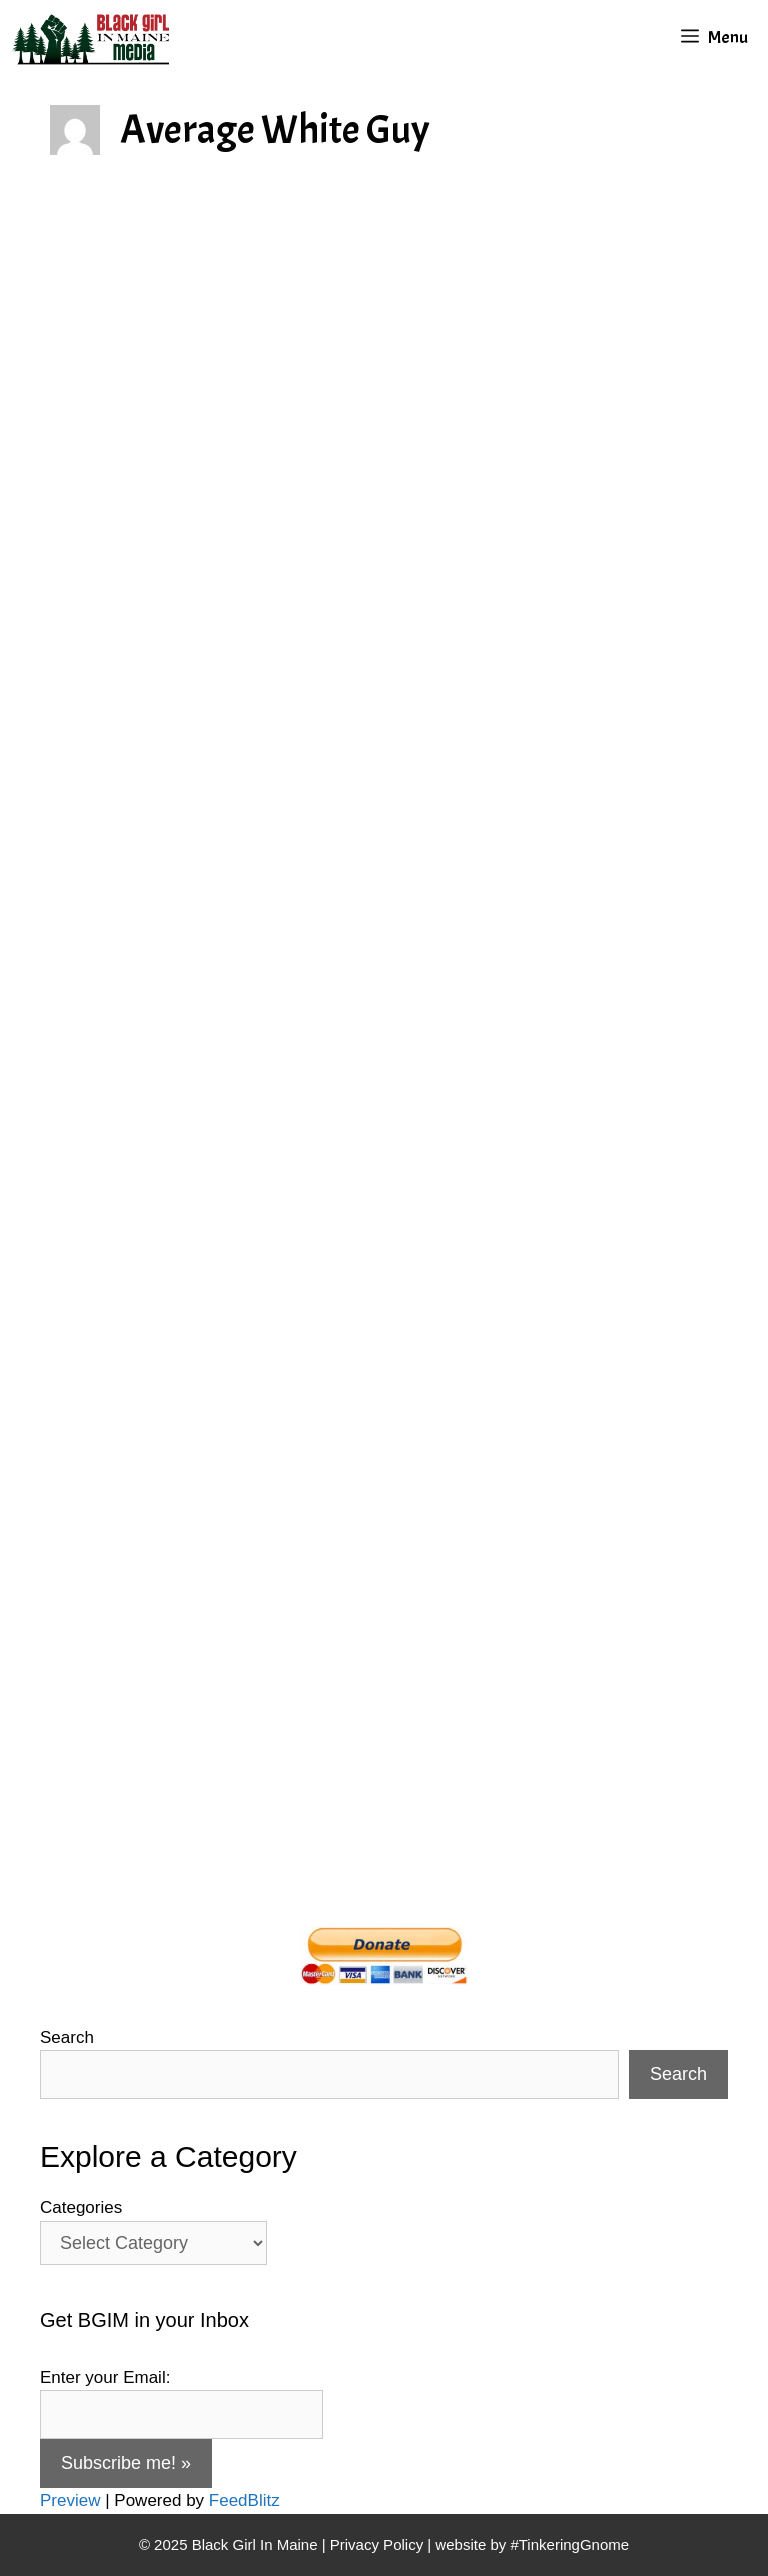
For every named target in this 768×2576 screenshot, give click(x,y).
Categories (81, 2207)
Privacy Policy (376, 2544)
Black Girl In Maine (257, 2544)
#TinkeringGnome (569, 2544)
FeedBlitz (244, 2500)
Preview (70, 2500)
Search (67, 2037)
